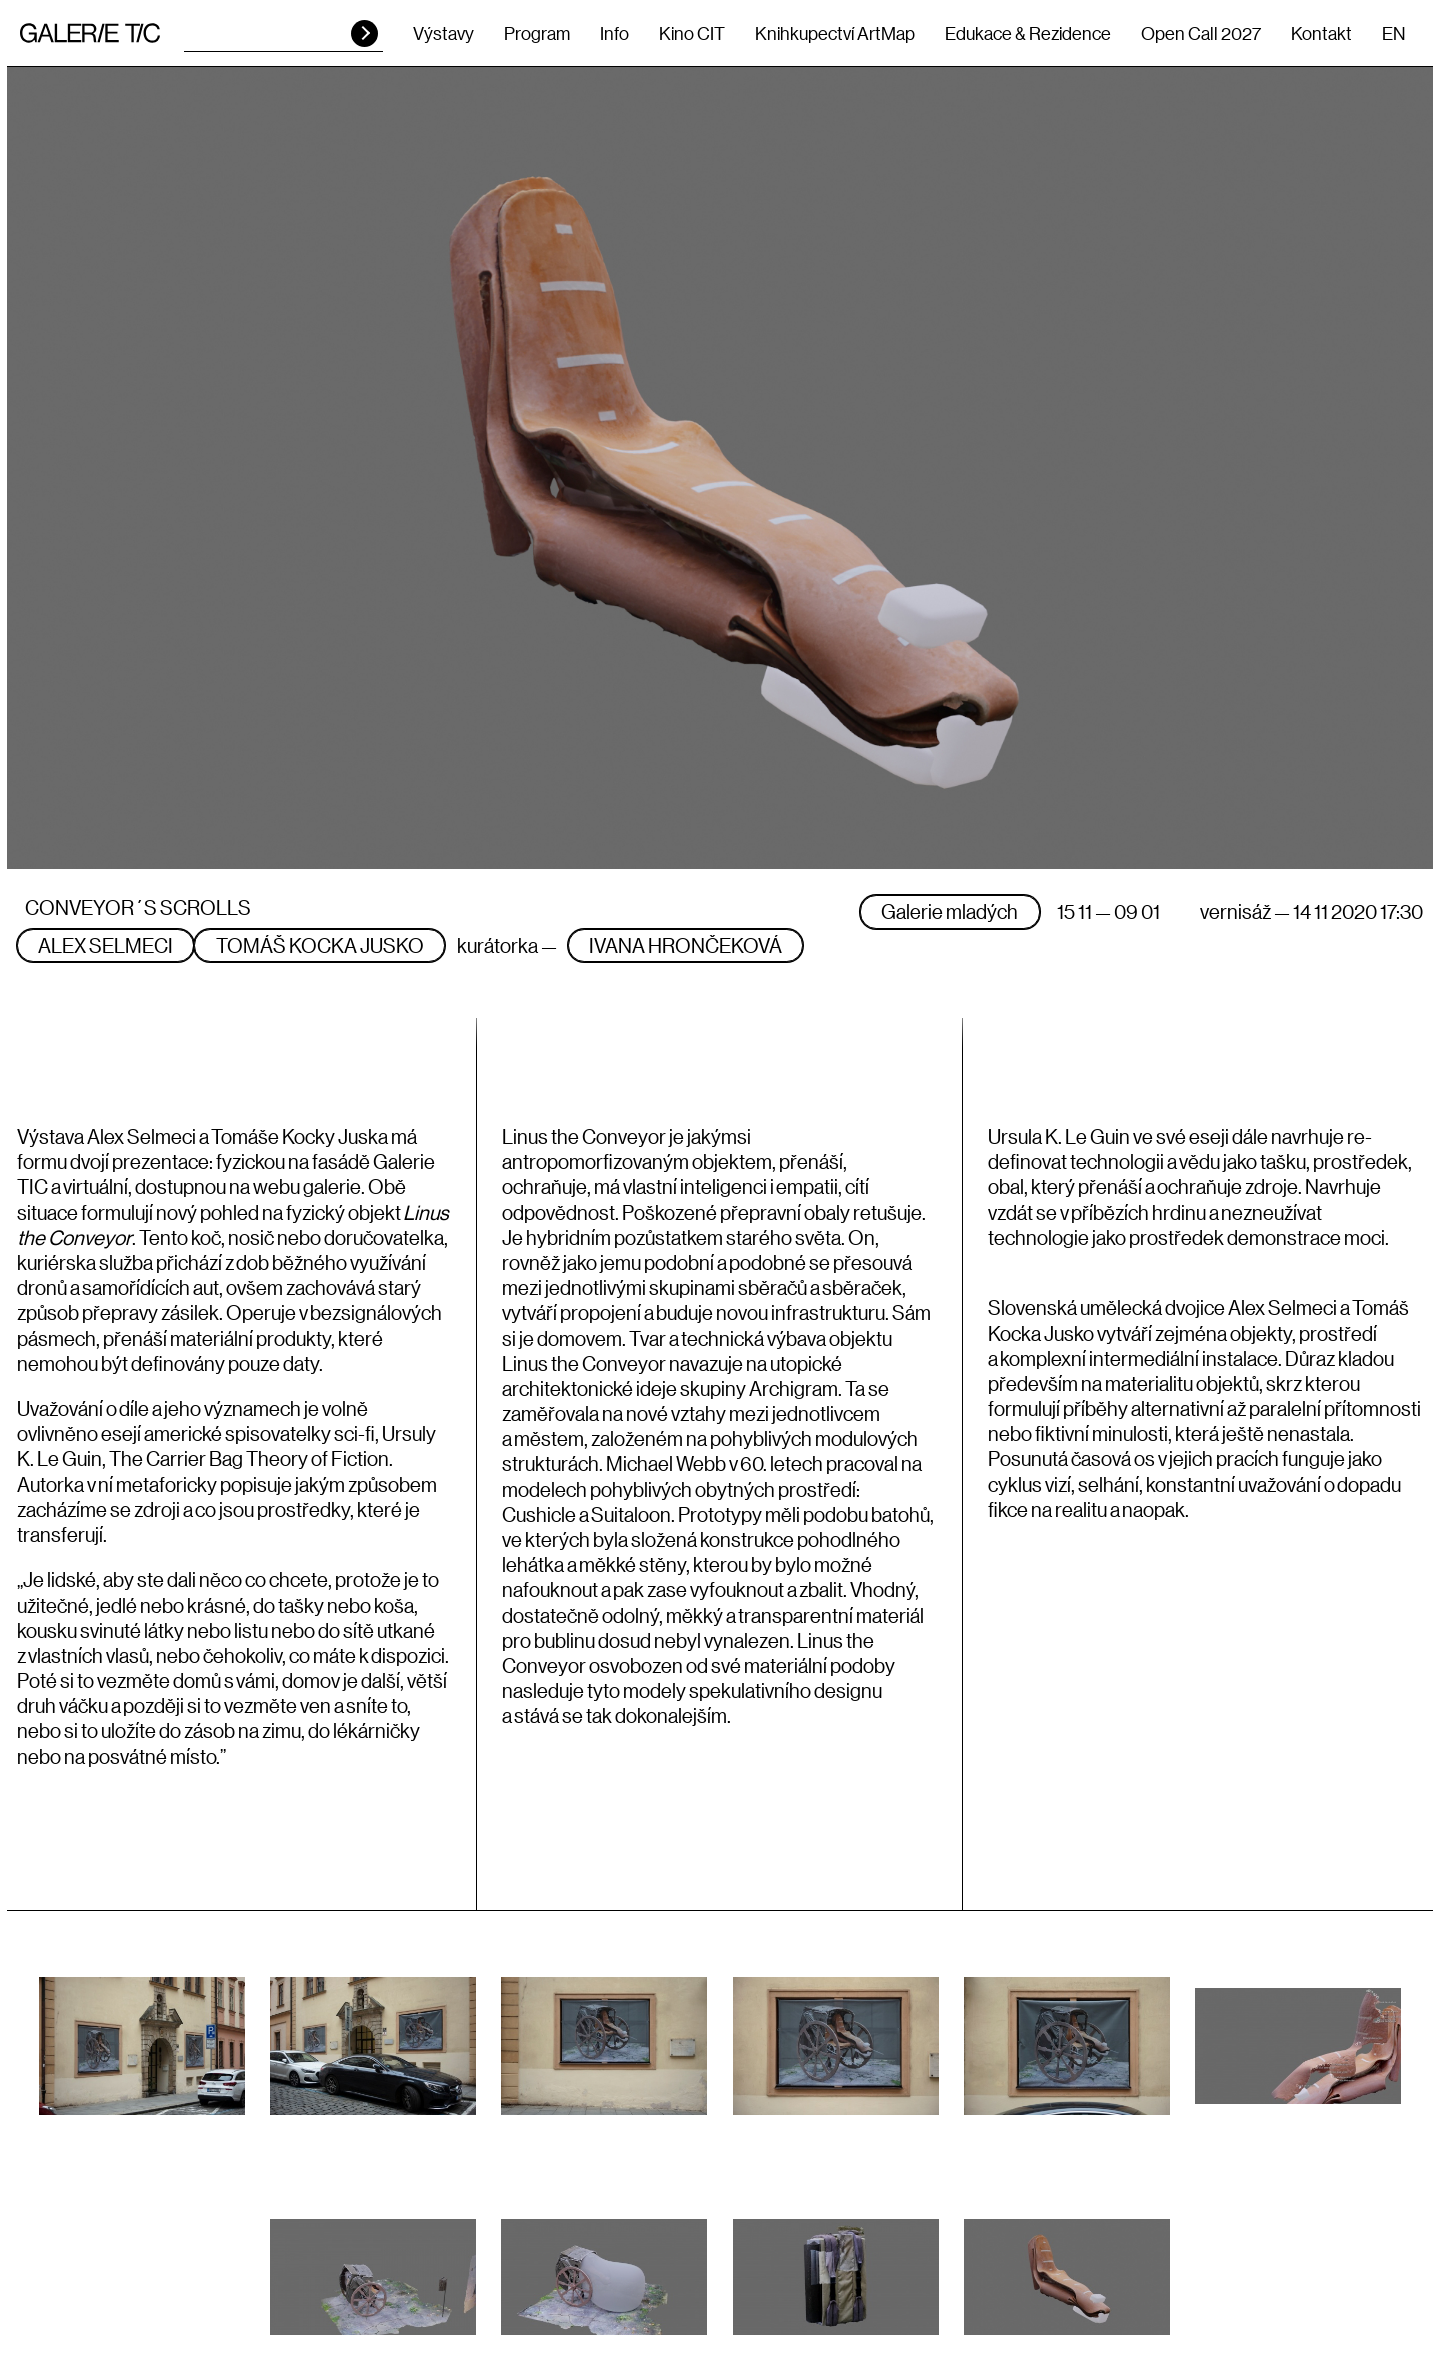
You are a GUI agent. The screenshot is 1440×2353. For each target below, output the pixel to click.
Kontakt (1321, 33)
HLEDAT (364, 33)
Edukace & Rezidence (1028, 33)
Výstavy (443, 33)
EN (1393, 33)
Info (614, 33)
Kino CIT (692, 33)
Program (537, 33)
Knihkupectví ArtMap (835, 33)
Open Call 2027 (1201, 33)
